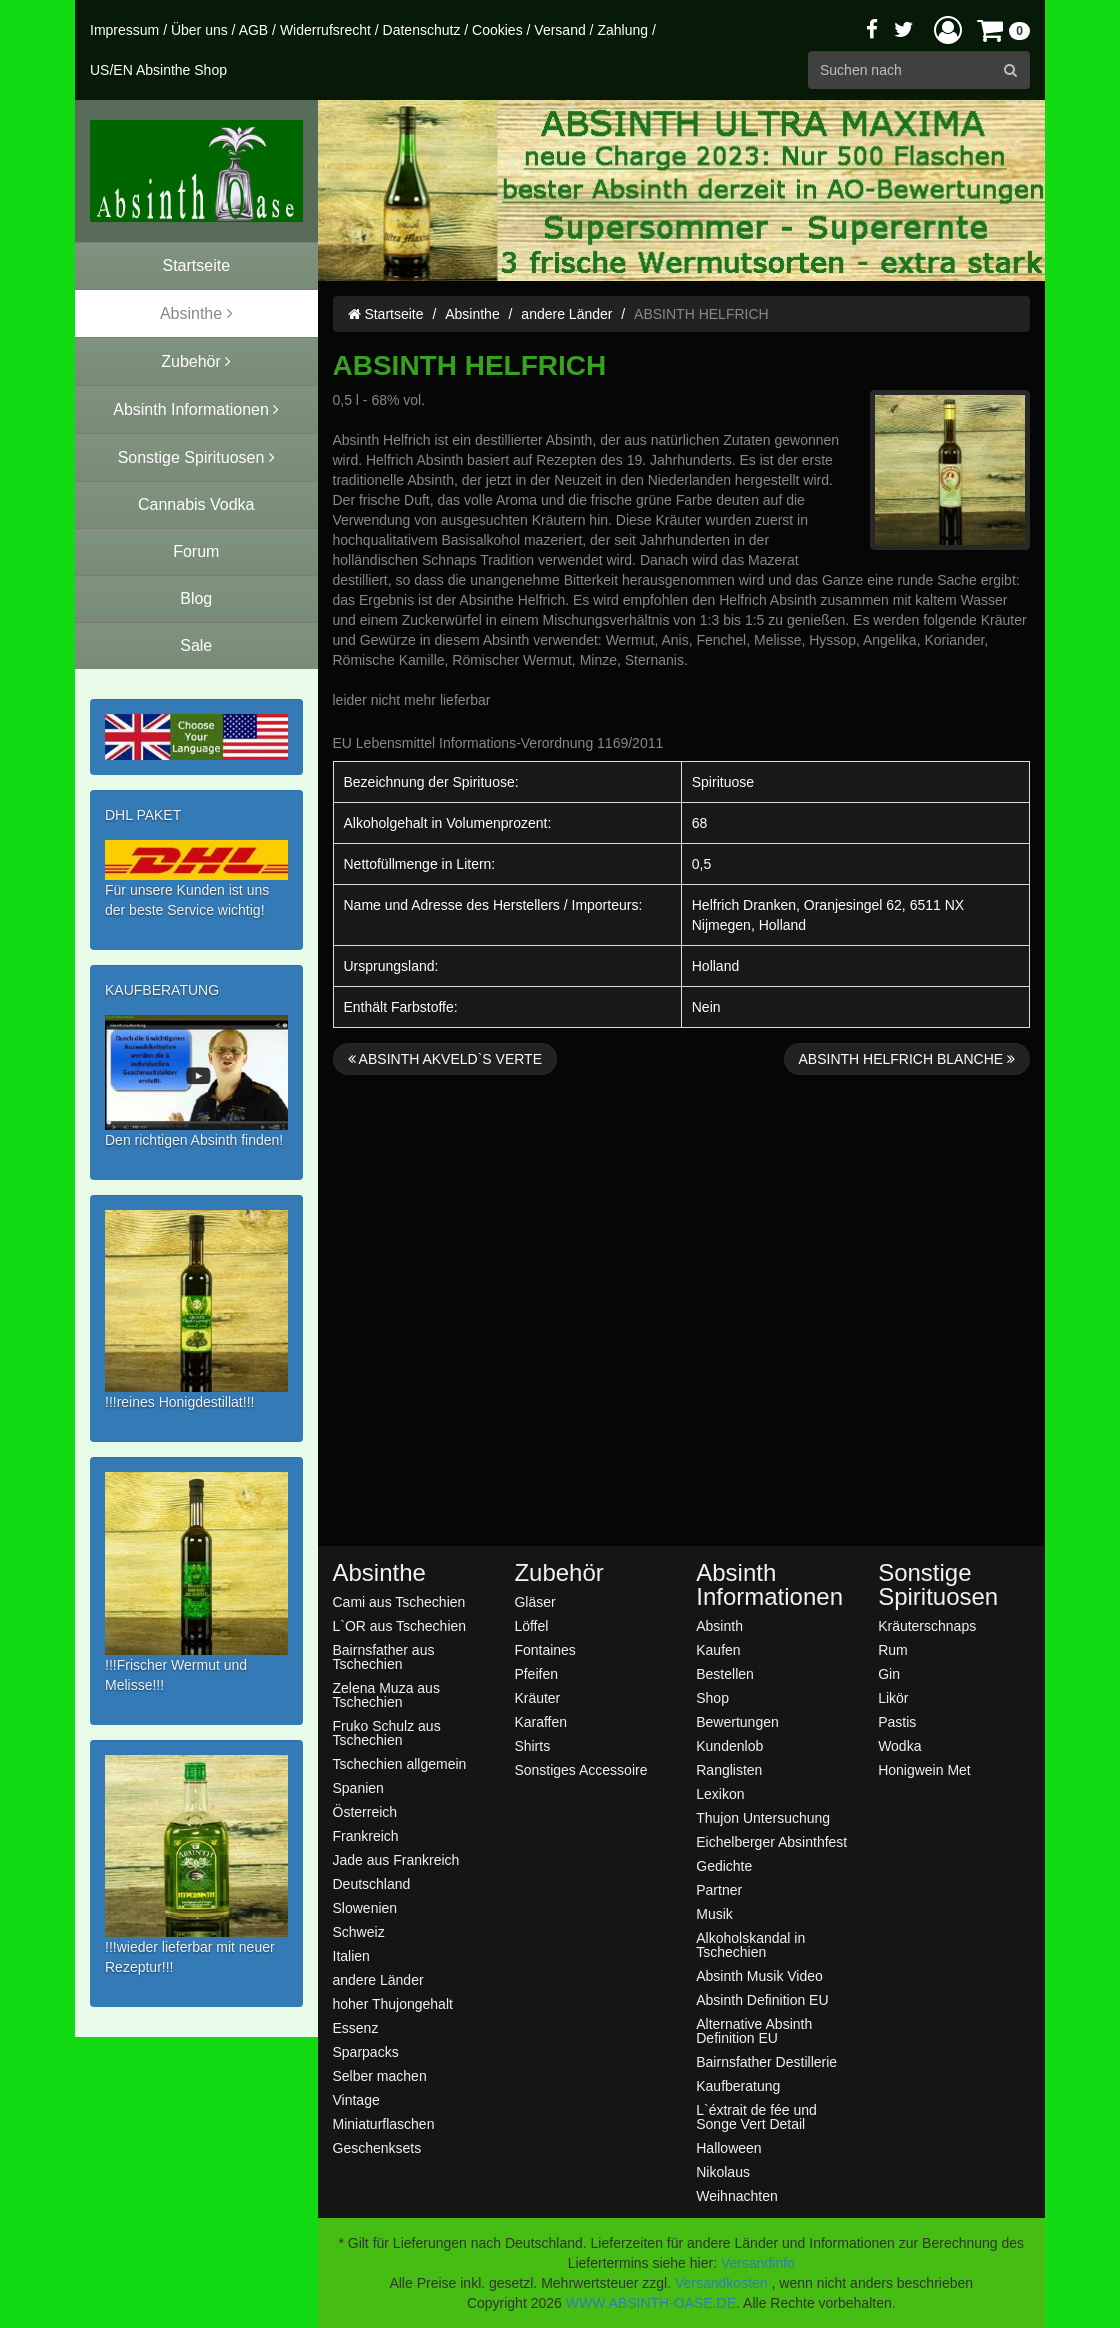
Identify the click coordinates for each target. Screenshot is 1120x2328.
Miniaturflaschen (384, 2123)
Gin (889, 1673)
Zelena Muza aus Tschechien (386, 1694)
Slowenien (365, 1907)
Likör (893, 1697)
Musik (714, 1913)
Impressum (124, 30)
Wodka (899, 1745)
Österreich (365, 1811)
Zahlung (622, 30)
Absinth (719, 1625)
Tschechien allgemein (400, 1763)
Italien (351, 1955)
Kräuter (537, 1697)
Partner (719, 1889)
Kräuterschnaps (927, 1625)
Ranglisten (729, 1769)
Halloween (728, 2147)
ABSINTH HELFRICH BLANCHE (907, 1059)
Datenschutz (422, 30)
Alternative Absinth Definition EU (754, 2030)
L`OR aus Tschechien (400, 1625)
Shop (712, 1697)
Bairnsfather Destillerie (766, 2061)
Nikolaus (723, 2171)
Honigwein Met (924, 1769)
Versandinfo (758, 2263)
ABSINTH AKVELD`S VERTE (445, 1059)
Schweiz (359, 1931)
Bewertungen (737, 1721)
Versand (559, 30)
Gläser (534, 1601)
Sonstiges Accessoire (580, 1769)
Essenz (356, 2027)
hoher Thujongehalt (393, 2003)
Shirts (532, 1745)
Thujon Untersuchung (763, 1817)
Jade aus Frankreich (396, 1859)
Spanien (358, 1787)
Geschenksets (377, 2147)
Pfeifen (536, 1673)
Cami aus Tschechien (399, 1601)
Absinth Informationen (769, 1585)
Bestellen (725, 1673)
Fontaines (544, 1649)
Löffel (531, 1625)
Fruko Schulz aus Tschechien (387, 1732)
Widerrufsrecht (325, 30)
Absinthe (472, 314)
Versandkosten (721, 2283)
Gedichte (724, 1865)
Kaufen (718, 1649)
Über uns (199, 30)
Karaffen (540, 1721)
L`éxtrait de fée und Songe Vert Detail (756, 2116)
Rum (893, 1649)
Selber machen (380, 2075)
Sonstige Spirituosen (938, 1585)
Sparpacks (366, 2051)
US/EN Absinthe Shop (158, 70)
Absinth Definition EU (762, 1999)
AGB (254, 30)
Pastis (897, 1721)
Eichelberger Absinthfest (771, 1841)
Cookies (497, 30)
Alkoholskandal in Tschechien (750, 1944)
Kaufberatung (738, 2085)
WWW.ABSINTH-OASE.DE (651, 2303)
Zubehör (558, 1573)
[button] (948, 29)
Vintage (356, 2099)
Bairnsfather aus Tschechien (384, 1656)
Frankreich (366, 1835)
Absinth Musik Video (759, 1975)
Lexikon (720, 1793)
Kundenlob (729, 1745)
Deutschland (372, 1883)
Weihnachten (736, 2195)
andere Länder (566, 314)
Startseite (386, 314)
